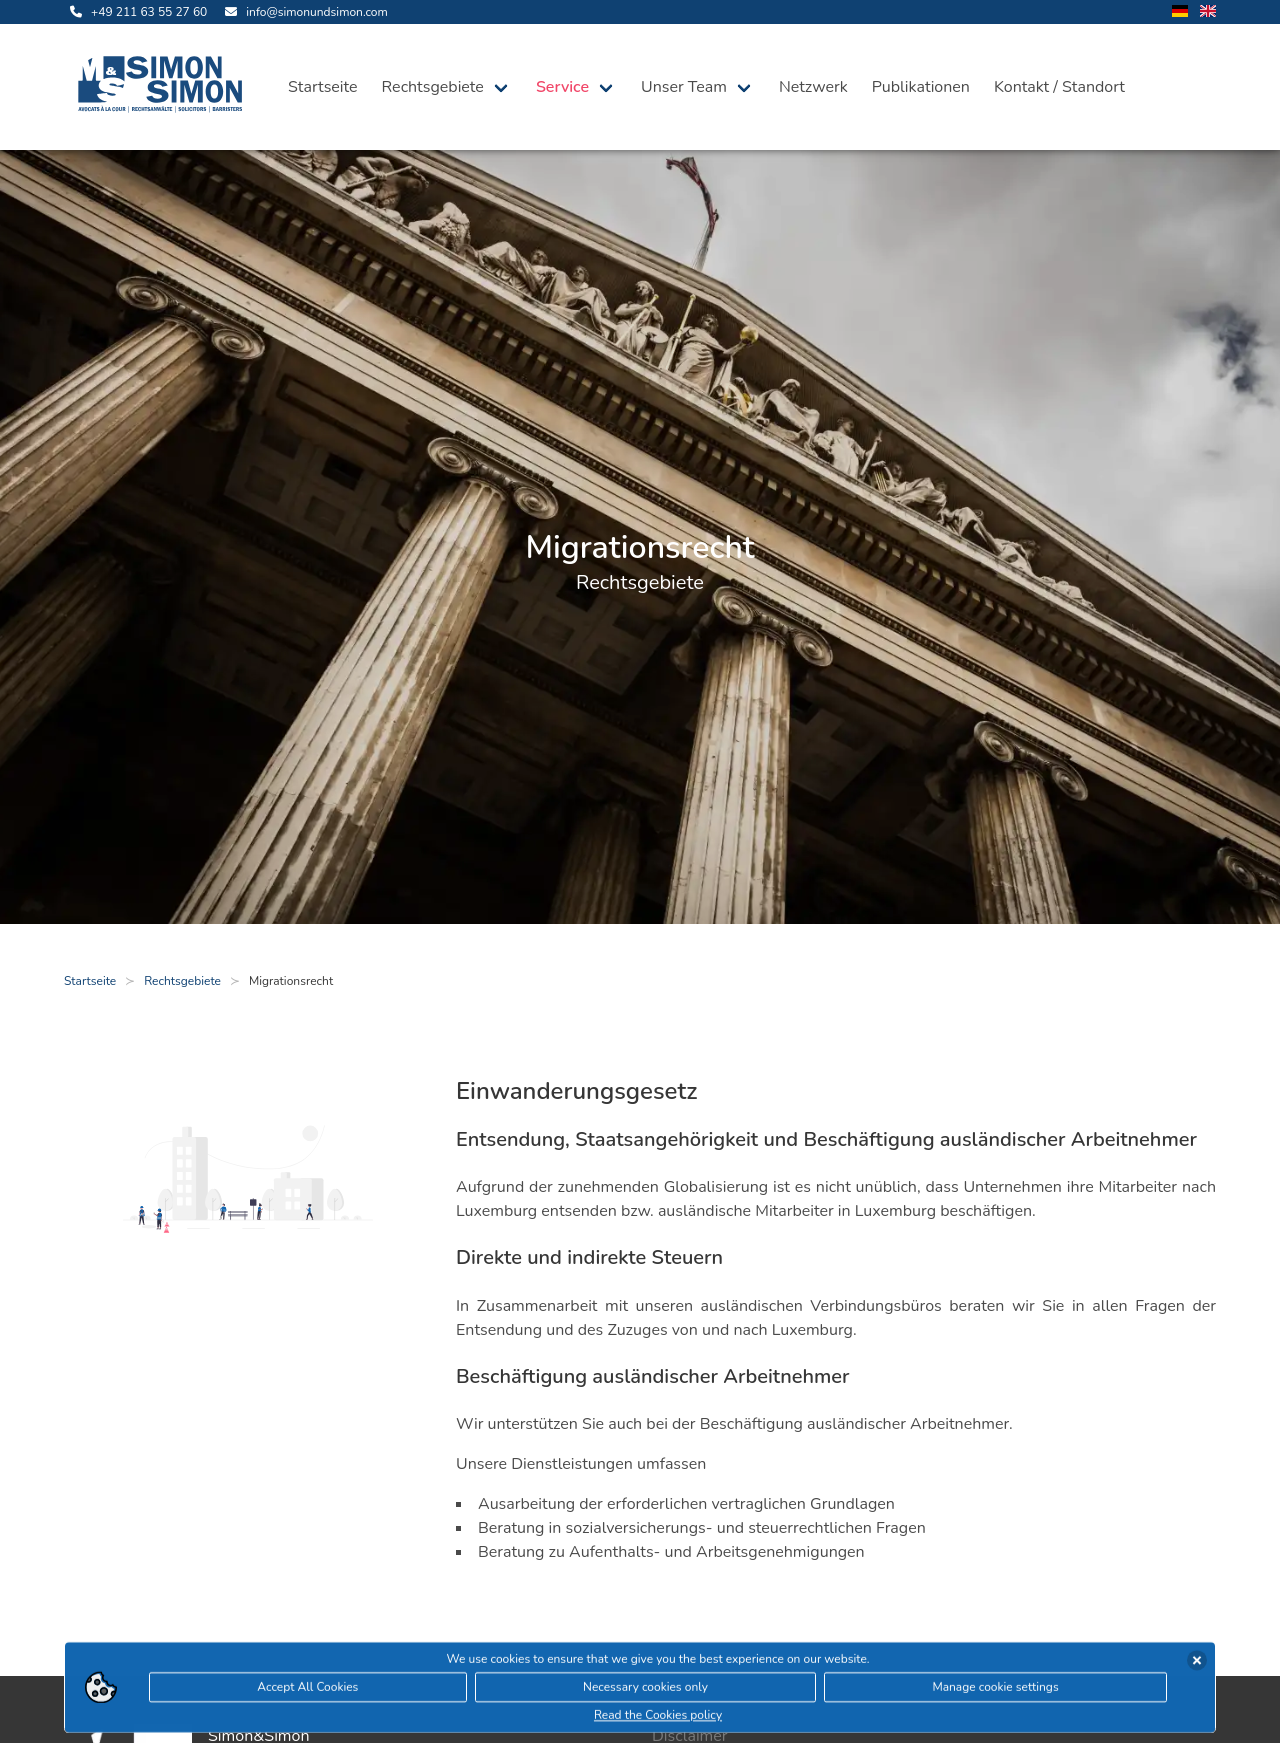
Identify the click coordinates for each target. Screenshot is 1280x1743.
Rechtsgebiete (433, 87)
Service (562, 87)
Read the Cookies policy (658, 1718)
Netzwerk (813, 87)
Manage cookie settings (995, 1690)
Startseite (323, 87)
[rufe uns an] (135, 12)
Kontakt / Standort (1059, 87)
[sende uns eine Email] (303, 12)
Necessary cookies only (645, 1690)
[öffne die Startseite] (164, 87)
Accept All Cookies (307, 1690)
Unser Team (684, 87)
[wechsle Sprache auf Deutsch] (1180, 12)
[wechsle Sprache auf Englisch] (1208, 12)
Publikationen (921, 87)
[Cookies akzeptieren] (1197, 1663)
